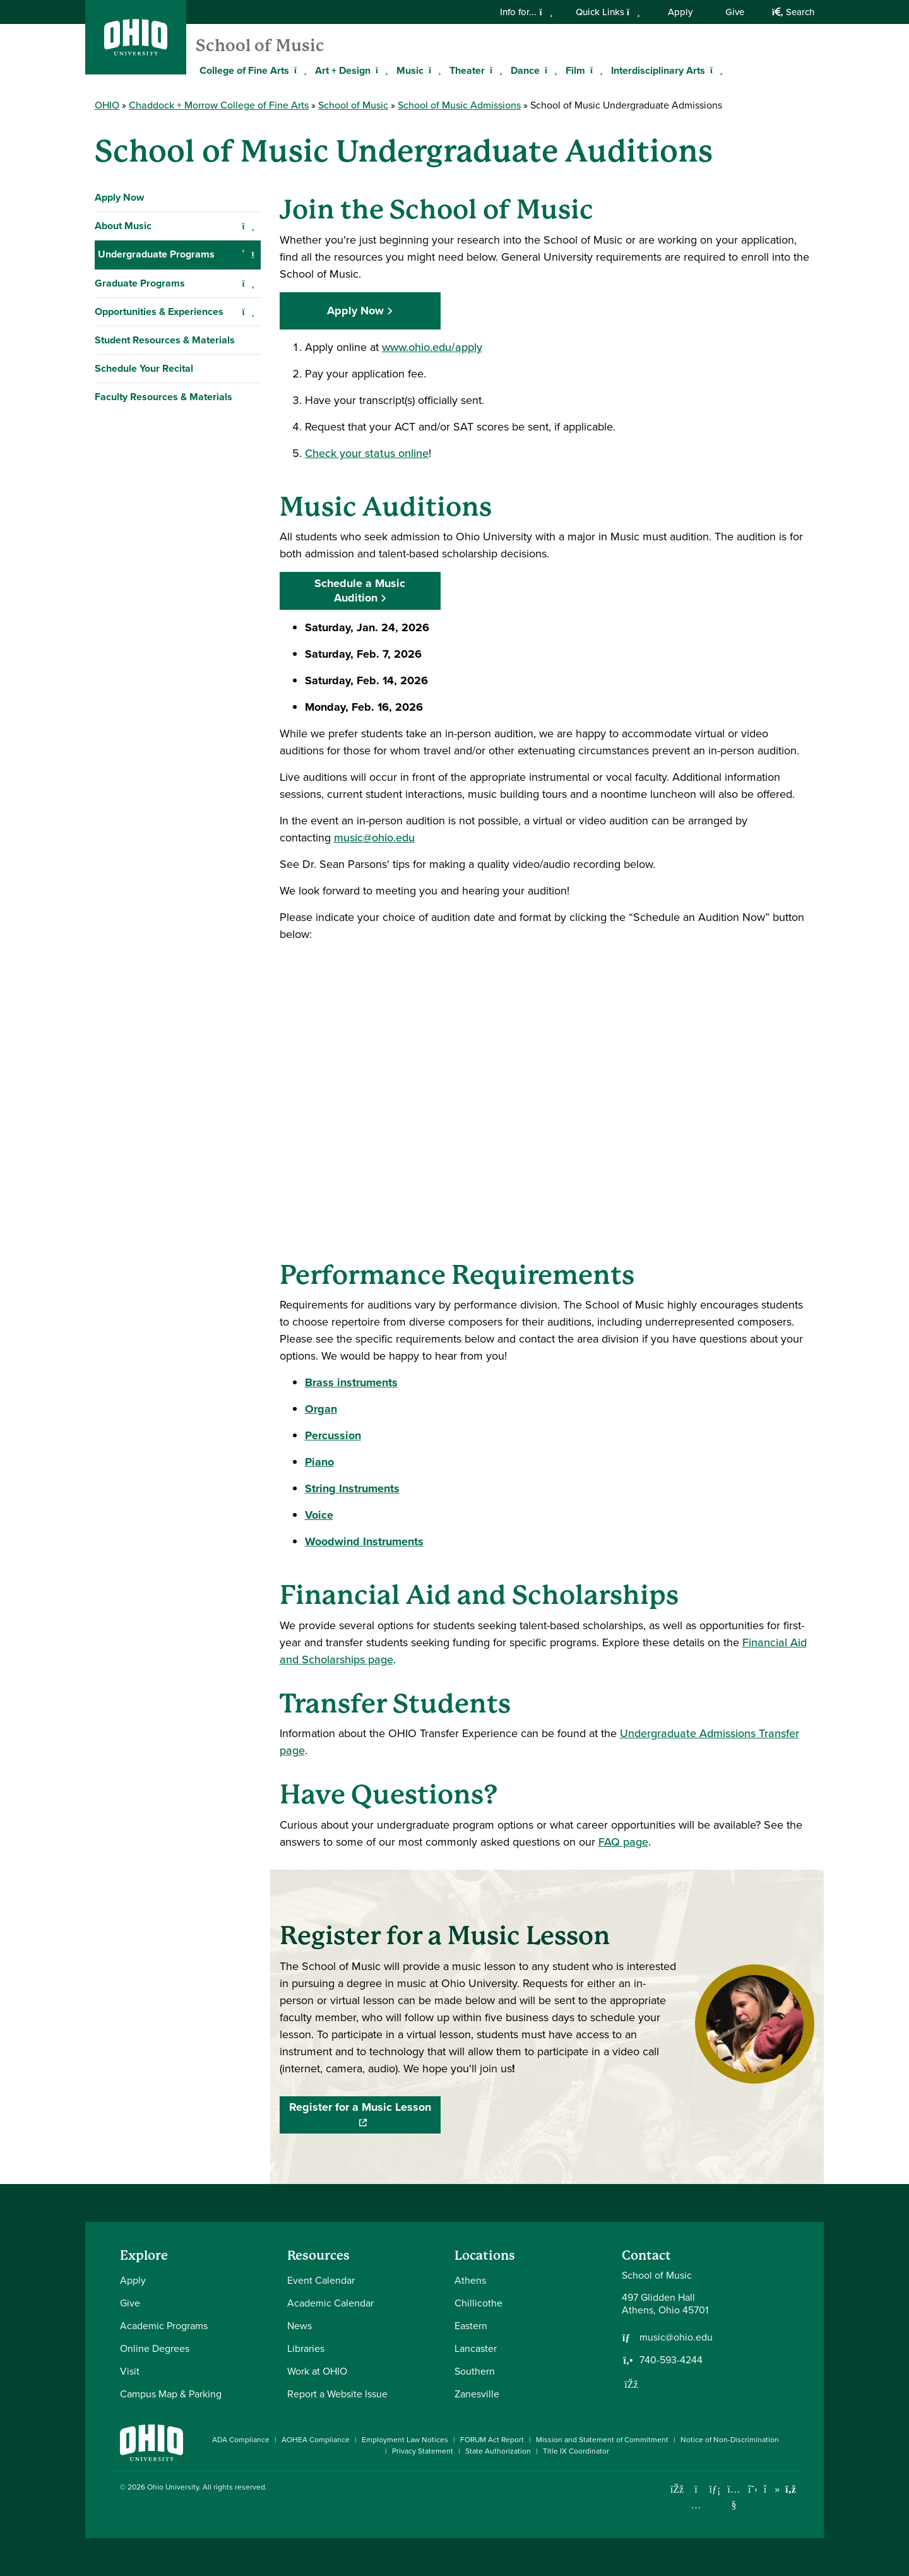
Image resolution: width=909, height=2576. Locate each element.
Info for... (526, 12)
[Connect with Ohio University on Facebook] (677, 2489)
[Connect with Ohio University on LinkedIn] (715, 2489)
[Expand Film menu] (595, 70)
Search (793, 12)
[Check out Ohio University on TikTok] (772, 2489)
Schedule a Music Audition (359, 590)
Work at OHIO (317, 2371)
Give (734, 12)
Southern (474, 2371)
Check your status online (367, 453)
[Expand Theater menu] (494, 70)
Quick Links (608, 12)
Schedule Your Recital (144, 623)
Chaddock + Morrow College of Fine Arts (219, 105)
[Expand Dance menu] (549, 70)
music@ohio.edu (374, 837)
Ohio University (173, 2487)
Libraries (305, 2348)
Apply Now (119, 197)
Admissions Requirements (167, 282)
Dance (525, 70)
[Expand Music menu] (433, 70)
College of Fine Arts (244, 70)
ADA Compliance (241, 2439)
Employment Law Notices (405, 2439)
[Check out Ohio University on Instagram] (696, 2505)
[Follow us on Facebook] (631, 2384)
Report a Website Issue (337, 2394)
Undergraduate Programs (156, 254)
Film (575, 70)
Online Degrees (154, 2348)
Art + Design (343, 70)
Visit (130, 2371)
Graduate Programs (140, 538)
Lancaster (475, 2348)
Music (410, 70)
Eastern (470, 2325)
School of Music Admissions (459, 105)
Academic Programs (164, 2325)
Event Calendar (321, 2280)
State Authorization (498, 2451)
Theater (467, 70)
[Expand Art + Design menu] (380, 70)
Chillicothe (478, 2303)
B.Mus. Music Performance (165, 424)
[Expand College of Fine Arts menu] (299, 70)
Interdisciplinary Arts (658, 70)
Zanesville (476, 2394)
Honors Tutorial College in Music (178, 480)
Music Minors (134, 509)
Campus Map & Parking (171, 2394)
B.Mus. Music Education (158, 367)
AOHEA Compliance (316, 2439)
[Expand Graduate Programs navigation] (248, 538)
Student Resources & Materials (165, 595)
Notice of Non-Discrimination (729, 2439)
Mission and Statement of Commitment (602, 2439)
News (299, 2325)
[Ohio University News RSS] (791, 2489)
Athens (470, 2280)
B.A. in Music (133, 452)
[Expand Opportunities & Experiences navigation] (248, 567)
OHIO (107, 105)
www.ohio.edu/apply (432, 347)
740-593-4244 (671, 2360)
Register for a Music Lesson (365, 2114)
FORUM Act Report (492, 2439)
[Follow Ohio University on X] (753, 2489)
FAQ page (623, 1842)
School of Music (260, 45)
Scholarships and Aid (152, 310)
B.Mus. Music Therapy (154, 395)
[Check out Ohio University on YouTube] (734, 2497)
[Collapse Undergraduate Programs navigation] (248, 254)
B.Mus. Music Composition (164, 338)
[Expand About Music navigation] (248, 226)
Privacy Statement (422, 2451)
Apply (680, 12)
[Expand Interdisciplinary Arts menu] (715, 70)
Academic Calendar (330, 2303)
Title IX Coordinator (576, 2451)
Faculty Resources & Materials (163, 651)
